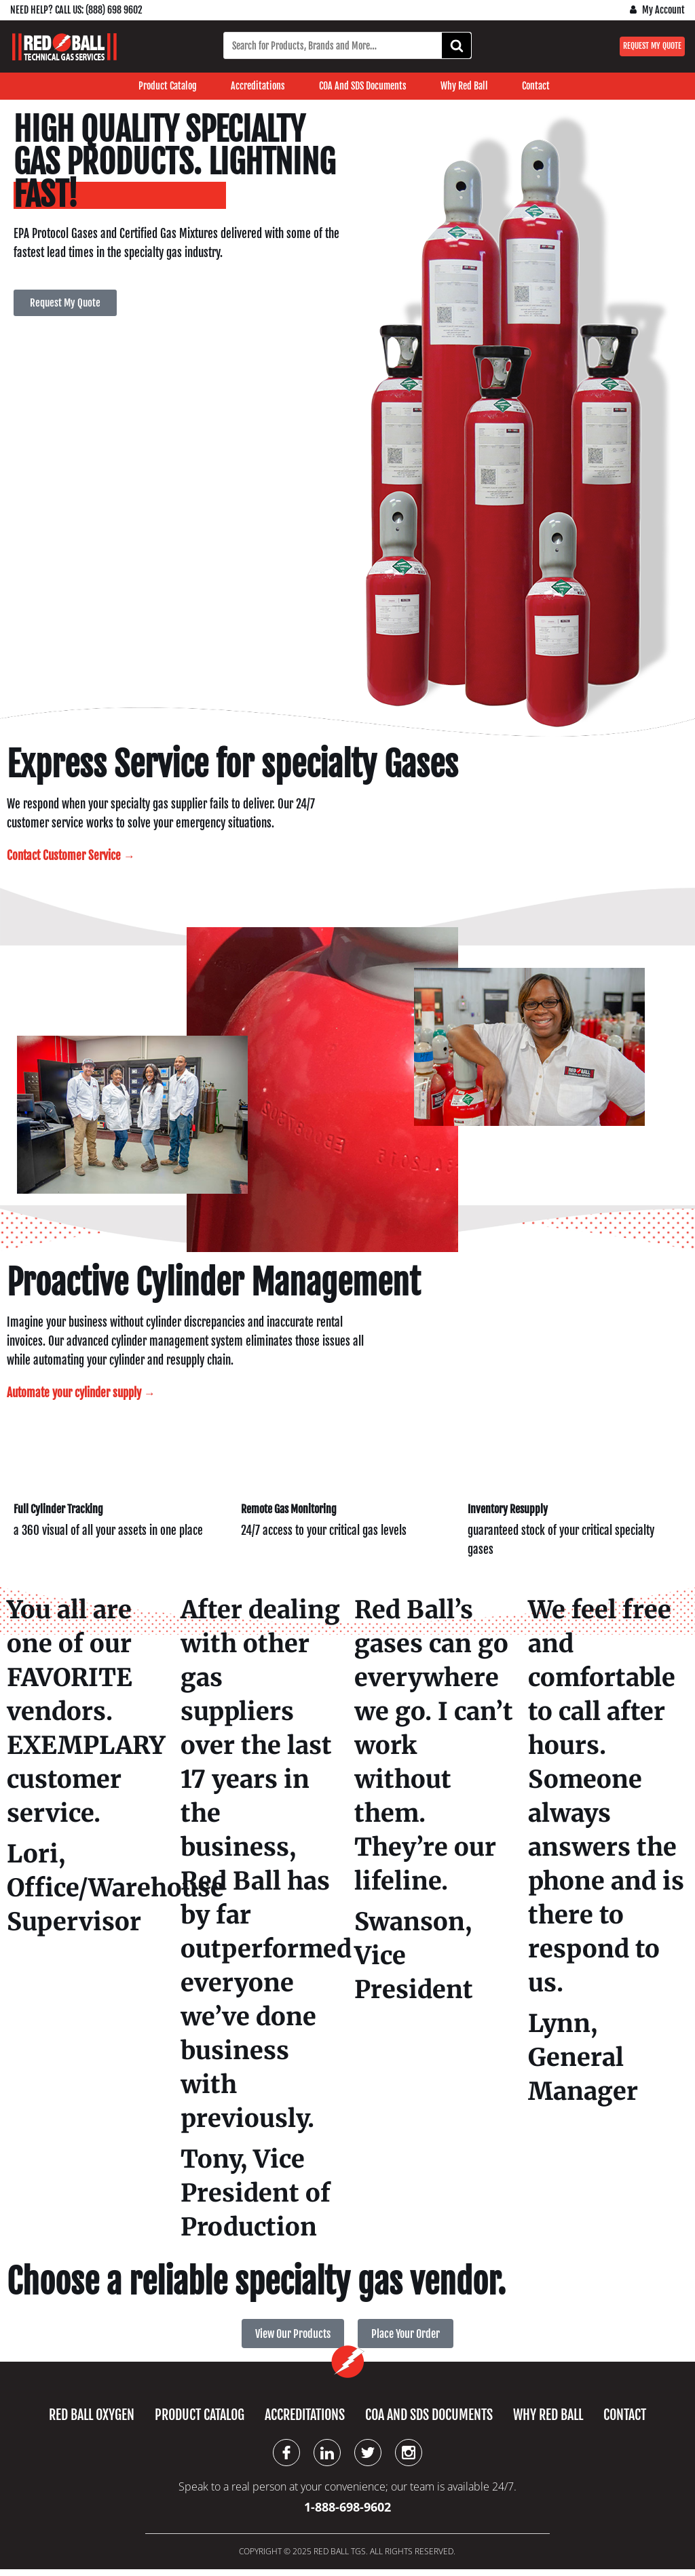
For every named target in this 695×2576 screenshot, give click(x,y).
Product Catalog (167, 86)
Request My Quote (652, 46)
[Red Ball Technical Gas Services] (64, 46)
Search (460, 46)
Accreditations (258, 86)
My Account (663, 10)
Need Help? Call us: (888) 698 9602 (76, 10)
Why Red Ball (464, 86)
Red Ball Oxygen (91, 2421)
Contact (536, 86)
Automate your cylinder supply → (81, 1396)
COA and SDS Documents (363, 86)
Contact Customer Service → (71, 857)
